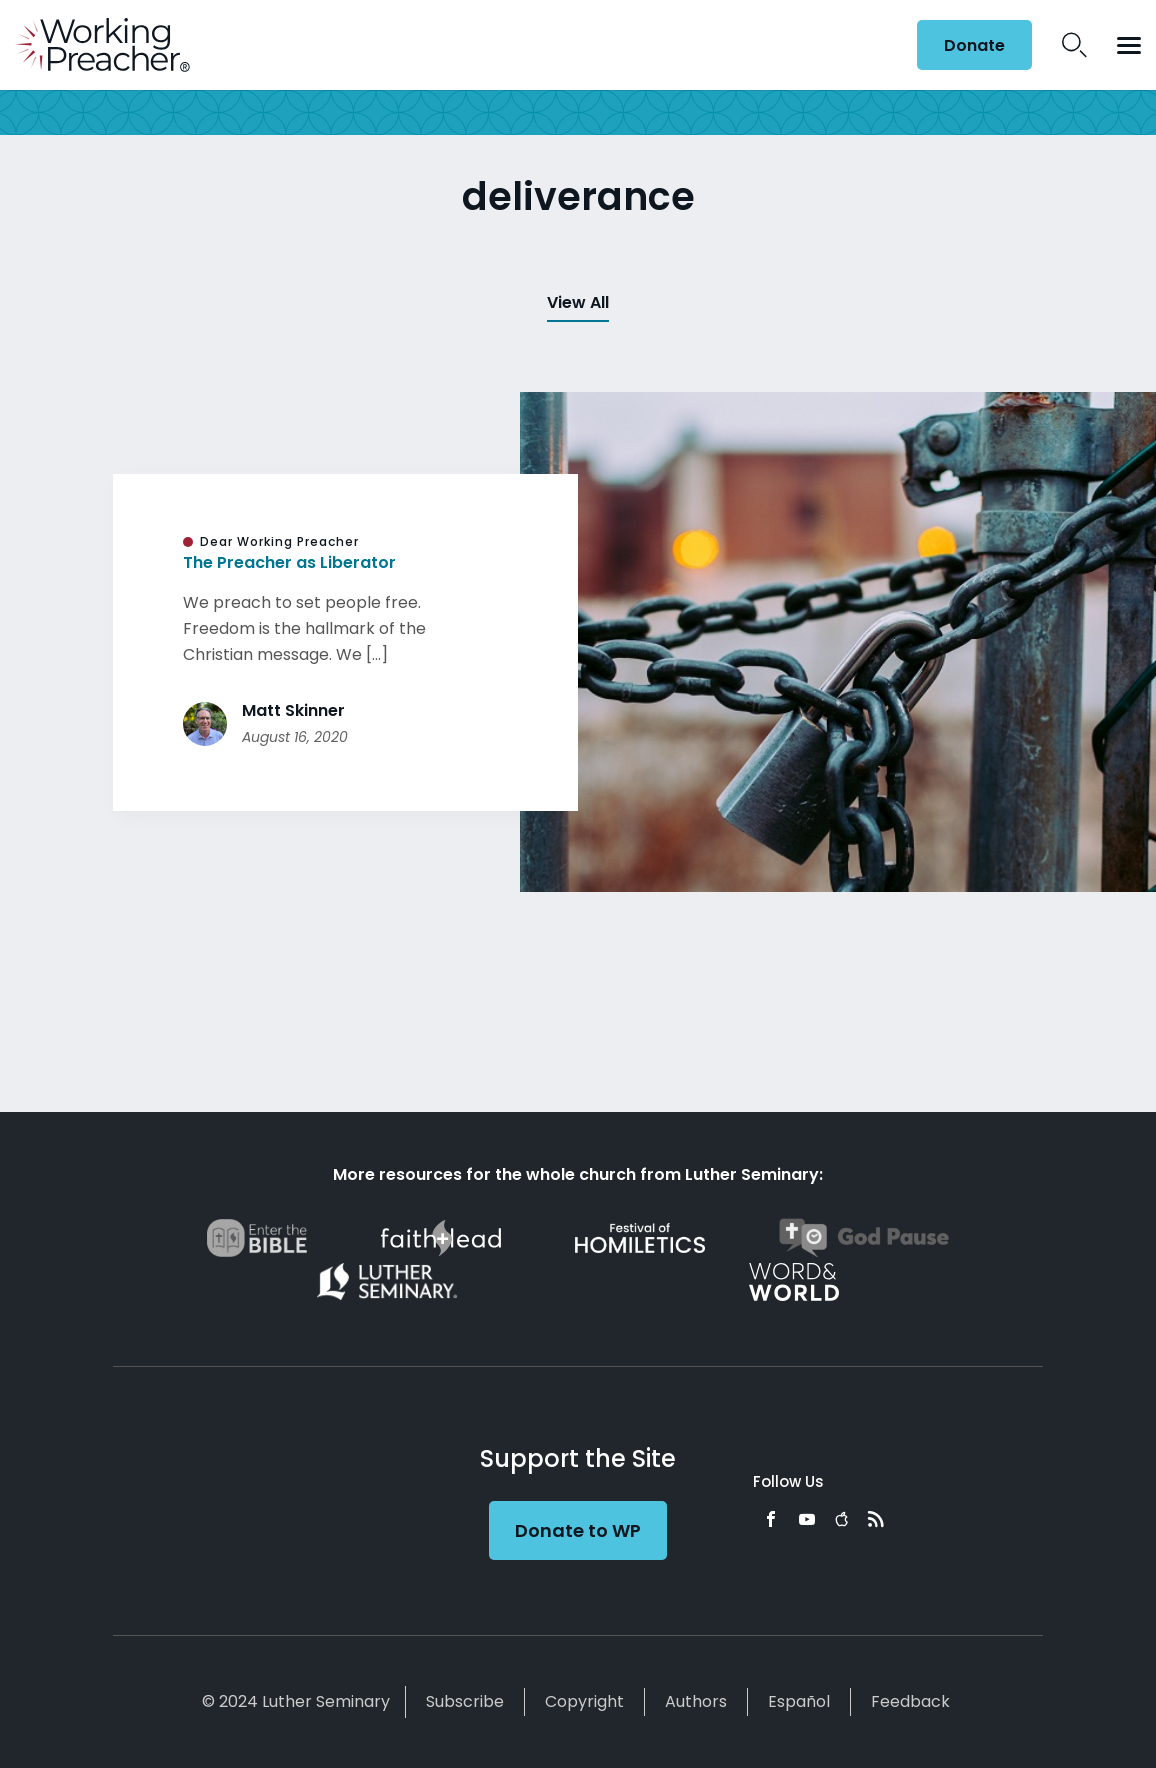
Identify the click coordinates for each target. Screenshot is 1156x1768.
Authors (696, 1701)
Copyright (584, 1701)
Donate (974, 45)
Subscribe (465, 1701)
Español (799, 1701)
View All (578, 302)
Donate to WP (578, 1530)
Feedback (910, 1701)
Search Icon (1074, 45)
